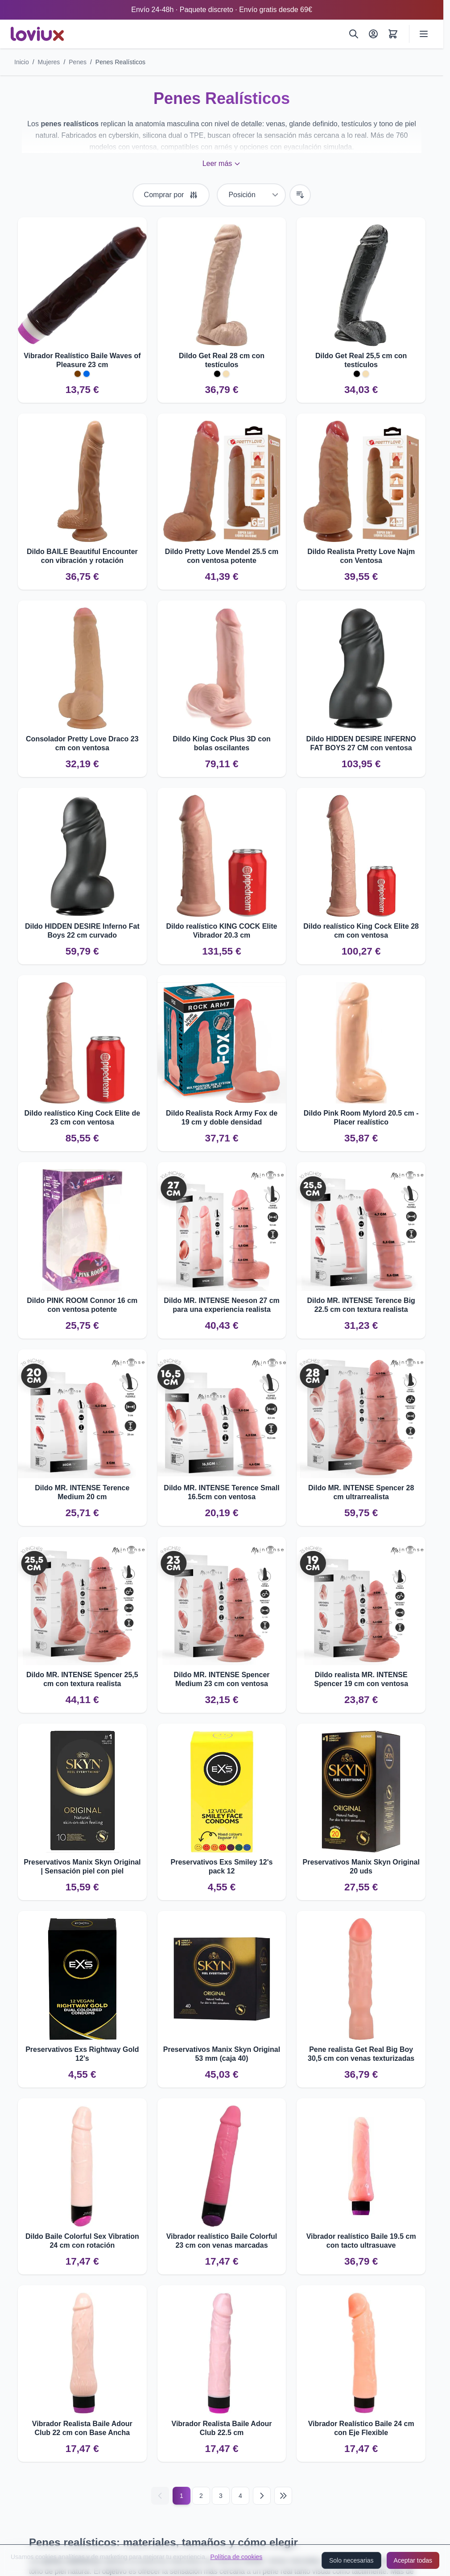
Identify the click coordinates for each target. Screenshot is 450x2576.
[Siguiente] (262, 2496)
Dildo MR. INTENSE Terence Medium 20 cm (82, 1492)
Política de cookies (237, 2556)
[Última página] (283, 2496)
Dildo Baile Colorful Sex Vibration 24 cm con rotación (82, 2241)
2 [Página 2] (201, 2495)
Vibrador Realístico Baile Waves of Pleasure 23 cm (82, 360)
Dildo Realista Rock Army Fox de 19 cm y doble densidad (221, 1117)
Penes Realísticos (120, 62)
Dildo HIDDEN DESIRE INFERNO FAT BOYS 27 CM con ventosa (361, 743)
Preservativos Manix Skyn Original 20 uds (360, 1866)
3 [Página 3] (221, 2495)
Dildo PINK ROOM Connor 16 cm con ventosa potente (82, 1305)
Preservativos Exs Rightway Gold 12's (82, 2054)
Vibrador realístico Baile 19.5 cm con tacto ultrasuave (361, 2241)
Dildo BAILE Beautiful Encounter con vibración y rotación (82, 556)
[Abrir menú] (424, 34)
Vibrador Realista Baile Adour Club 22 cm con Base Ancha (82, 2428)
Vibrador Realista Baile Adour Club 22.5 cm (222, 2428)
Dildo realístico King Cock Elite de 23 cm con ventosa (82, 1117)
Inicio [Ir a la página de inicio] (21, 62)
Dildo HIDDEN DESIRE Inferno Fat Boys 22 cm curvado (82, 930)
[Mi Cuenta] (373, 34)
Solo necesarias (351, 2560)
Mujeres (49, 62)
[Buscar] (354, 34)
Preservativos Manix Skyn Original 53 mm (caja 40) (221, 2054)
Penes (78, 62)
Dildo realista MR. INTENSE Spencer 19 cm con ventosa (361, 1679)
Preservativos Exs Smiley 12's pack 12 (222, 1866)
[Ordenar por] (251, 195)
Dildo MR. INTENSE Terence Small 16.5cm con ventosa (221, 1492)
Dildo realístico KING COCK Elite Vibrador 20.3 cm (221, 930)
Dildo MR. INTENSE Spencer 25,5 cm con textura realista (82, 1679)
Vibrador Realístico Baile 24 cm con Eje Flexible (361, 2428)
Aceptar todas (413, 2560)
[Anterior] (160, 2496)
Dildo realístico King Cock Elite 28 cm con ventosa (361, 930)
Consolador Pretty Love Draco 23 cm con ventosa (82, 743)
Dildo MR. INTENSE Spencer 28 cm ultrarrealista (361, 1492)
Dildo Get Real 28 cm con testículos (221, 360)
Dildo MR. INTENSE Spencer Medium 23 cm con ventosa (221, 1679)
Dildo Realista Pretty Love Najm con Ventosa (361, 556)
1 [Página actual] (181, 2495)
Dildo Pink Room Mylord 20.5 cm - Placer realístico (361, 1117)
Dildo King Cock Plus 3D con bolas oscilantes (222, 743)
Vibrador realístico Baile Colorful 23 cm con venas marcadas (221, 2241)
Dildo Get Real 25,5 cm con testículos (361, 360)
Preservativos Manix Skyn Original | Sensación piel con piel (82, 1866)
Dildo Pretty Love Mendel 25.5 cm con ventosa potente (221, 556)
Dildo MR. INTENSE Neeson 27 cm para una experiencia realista (222, 1305)
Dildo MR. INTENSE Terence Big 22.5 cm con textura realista (361, 1305)
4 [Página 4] (240, 2495)
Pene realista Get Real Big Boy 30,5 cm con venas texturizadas (361, 2054)
